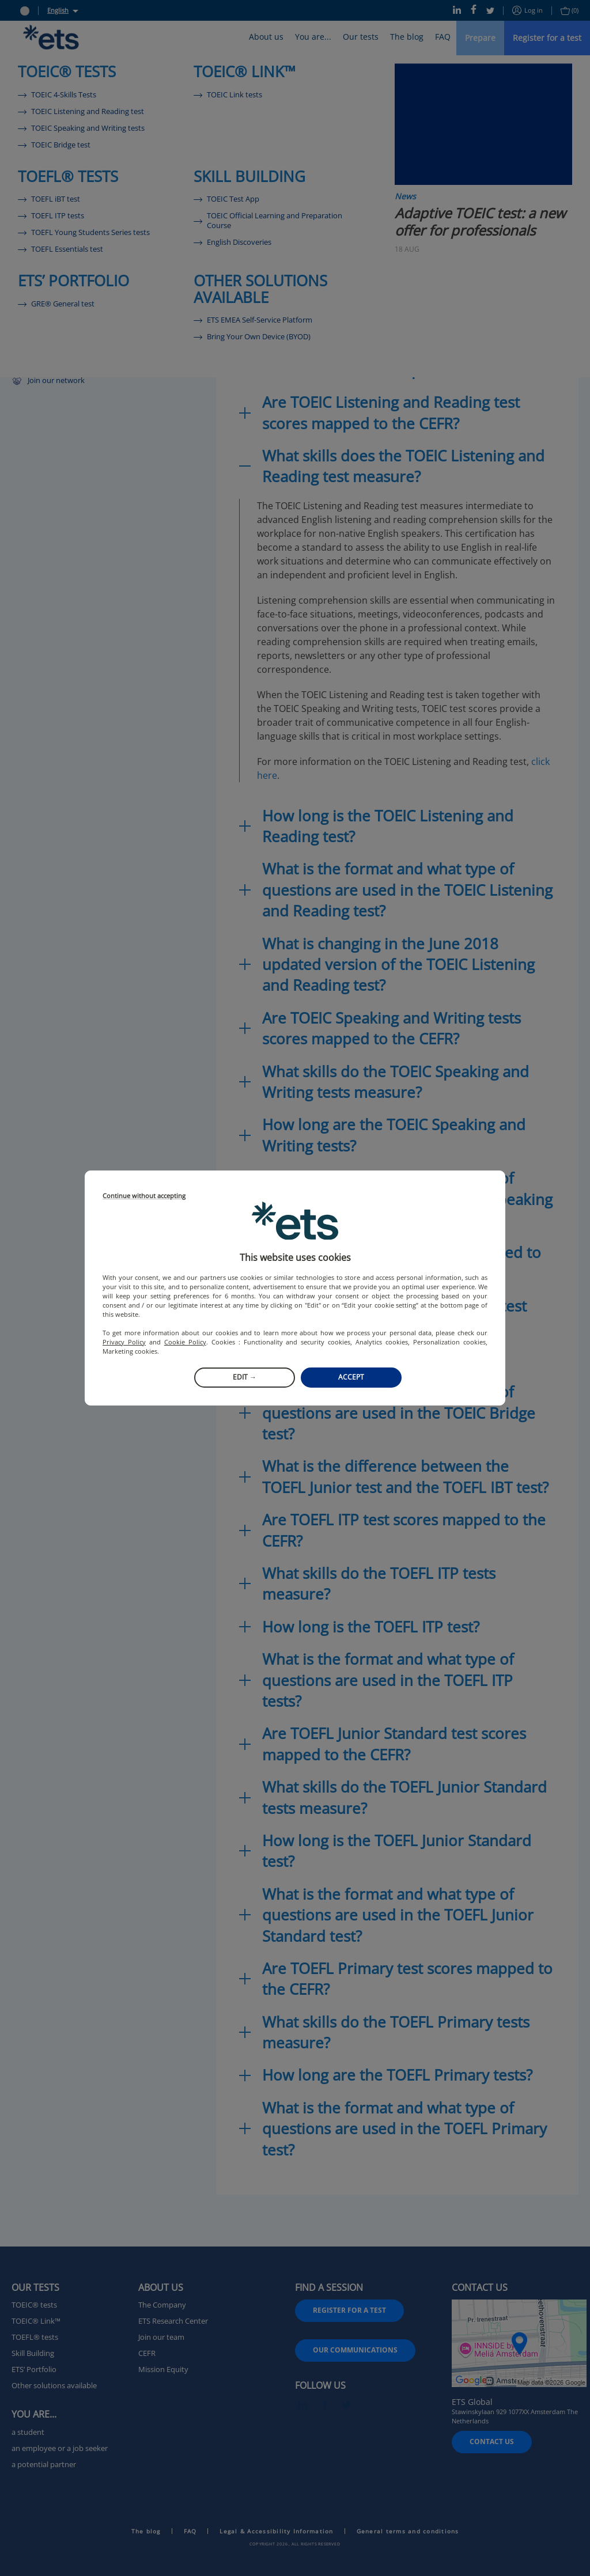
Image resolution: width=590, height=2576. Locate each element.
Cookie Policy (185, 1342)
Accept (351, 1377)
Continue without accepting (144, 1196)
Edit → (244, 1377)
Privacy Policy (124, 1342)
